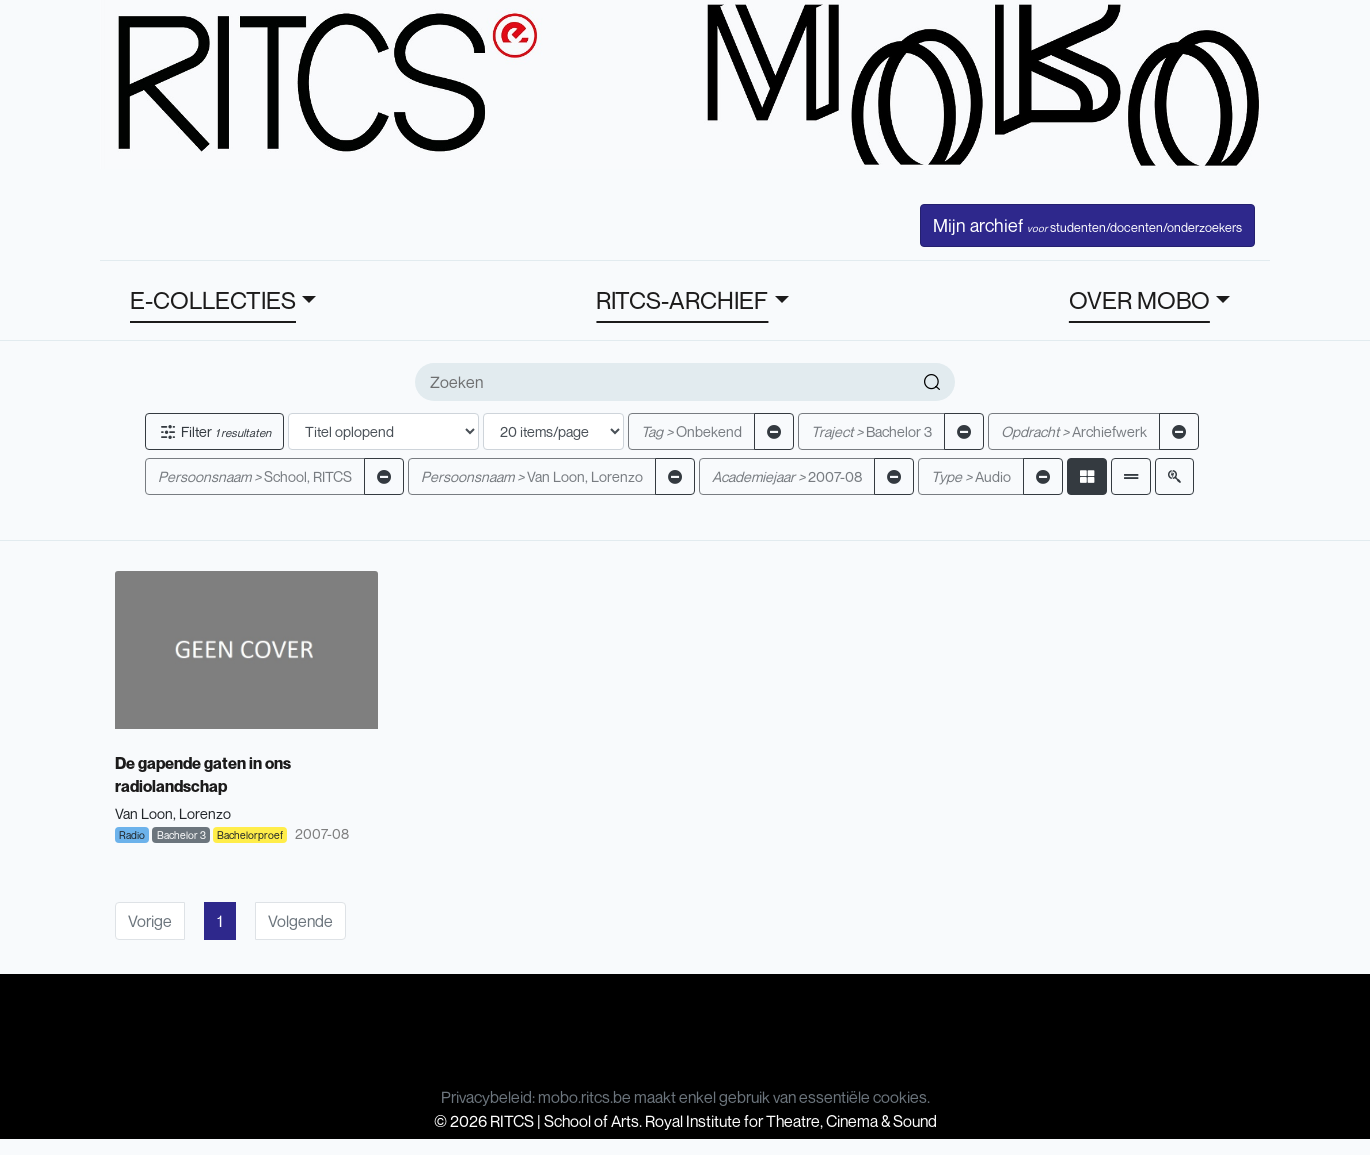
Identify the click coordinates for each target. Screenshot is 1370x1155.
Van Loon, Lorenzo (532, 476)
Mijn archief (1087, 225)
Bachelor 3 (871, 431)
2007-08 (787, 476)
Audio (971, 476)
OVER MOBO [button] (1139, 300)
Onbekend (691, 431)
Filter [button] (214, 431)
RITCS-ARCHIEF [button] (682, 300)
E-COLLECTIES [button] (213, 300)
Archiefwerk (1074, 431)
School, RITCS (255, 476)
